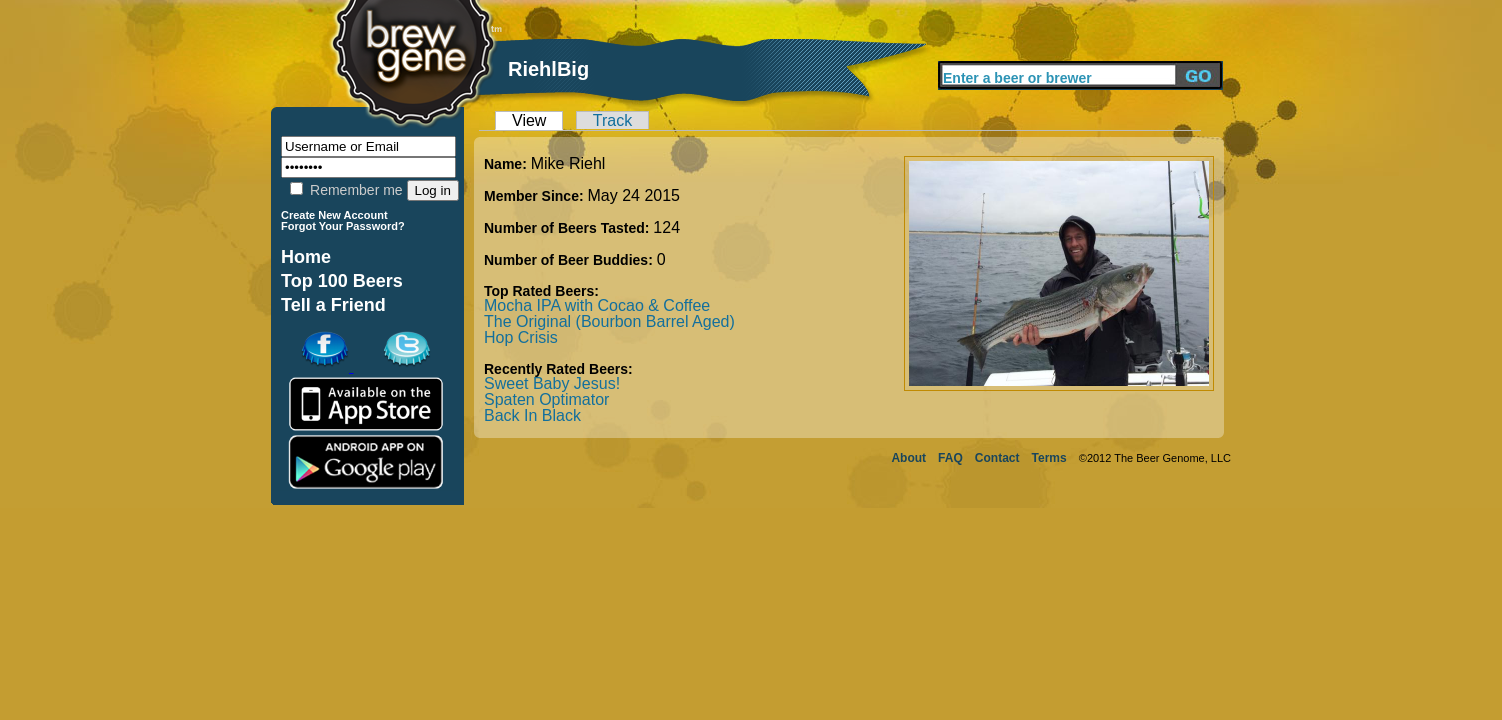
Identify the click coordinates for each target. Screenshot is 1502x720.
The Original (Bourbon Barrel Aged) (609, 321)
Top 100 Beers (342, 281)
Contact (997, 458)
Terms (1049, 458)
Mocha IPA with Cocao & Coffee (597, 305)
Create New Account (334, 215)
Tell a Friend (333, 305)
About (908, 458)
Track (612, 120)
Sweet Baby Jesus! (552, 383)
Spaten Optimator (546, 399)
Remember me (346, 190)
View (529, 120)
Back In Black (532, 415)
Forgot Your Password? (343, 226)
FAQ (950, 458)
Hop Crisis (521, 337)
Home (306, 257)
